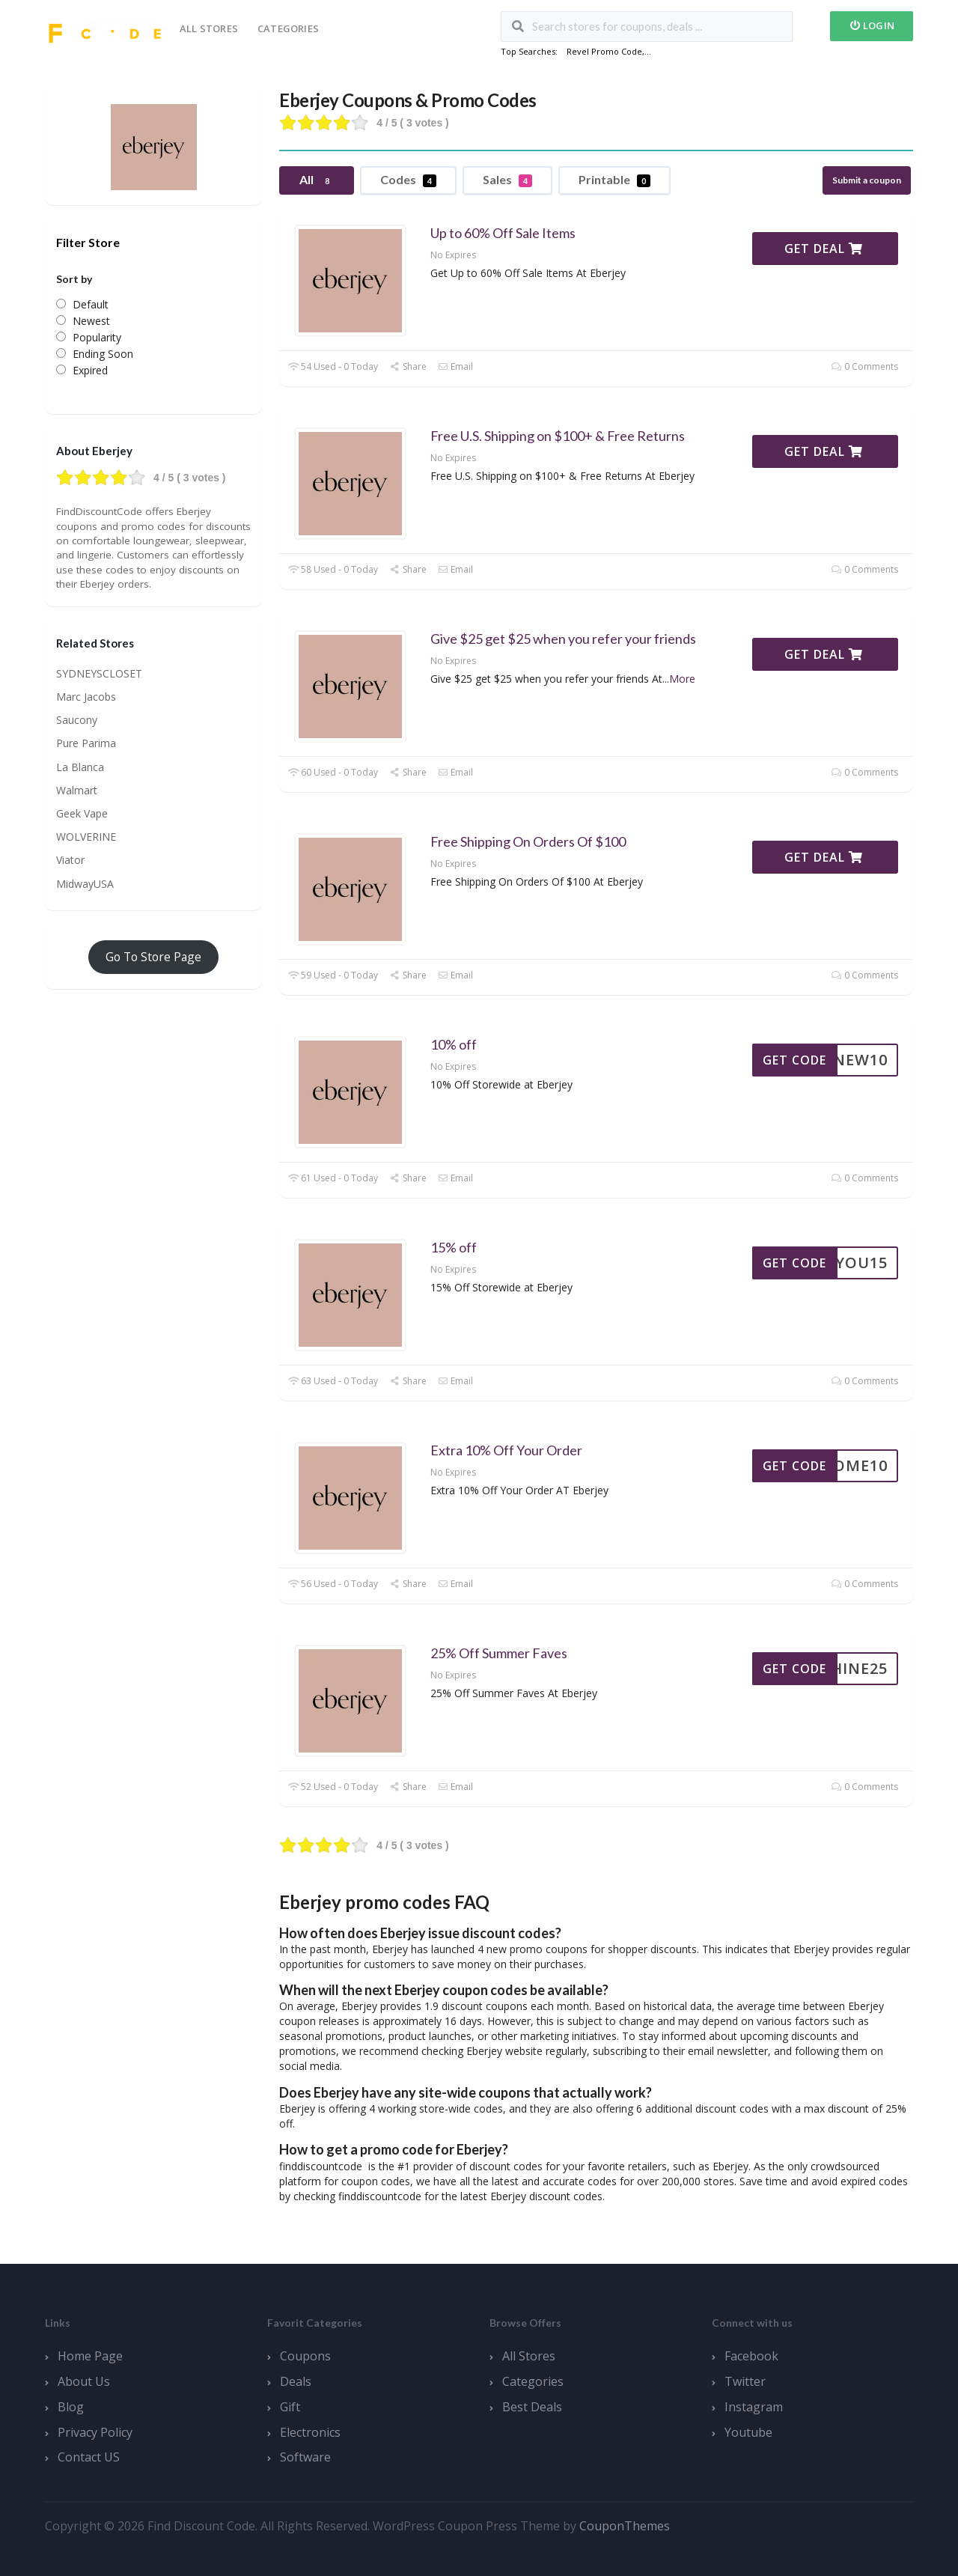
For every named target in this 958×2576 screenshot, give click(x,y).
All (316, 179)
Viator (70, 860)
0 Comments (865, 366)
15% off (453, 1247)
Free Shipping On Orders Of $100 (528, 841)
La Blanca (80, 767)
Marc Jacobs (86, 696)
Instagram (753, 2407)
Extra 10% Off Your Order (506, 1450)
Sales (507, 179)
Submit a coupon (866, 180)
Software (305, 2457)
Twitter (745, 2381)
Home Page (90, 2356)
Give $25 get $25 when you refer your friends (563, 638)
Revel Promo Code (604, 51)
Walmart (76, 790)
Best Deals (532, 2407)
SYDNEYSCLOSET (99, 673)
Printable (614, 179)
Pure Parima (86, 743)
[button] (596, 1933)
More (682, 679)
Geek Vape (82, 813)
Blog (71, 2407)
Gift (290, 2407)
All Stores (209, 28)
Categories (288, 28)
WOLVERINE (86, 836)
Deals (295, 2381)
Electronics (310, 2432)
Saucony (76, 720)
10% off (453, 1044)
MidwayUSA (85, 884)
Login (871, 25)
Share (407, 366)
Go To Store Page (153, 957)
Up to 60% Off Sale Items (503, 233)
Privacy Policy (95, 2432)
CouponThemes (624, 2526)
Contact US (89, 2457)
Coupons (305, 2356)
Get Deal (823, 248)
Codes (408, 179)
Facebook (751, 2356)
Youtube (748, 2432)
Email (455, 366)
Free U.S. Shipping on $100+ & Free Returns (557, 435)
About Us (84, 2381)
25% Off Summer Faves (498, 1653)
